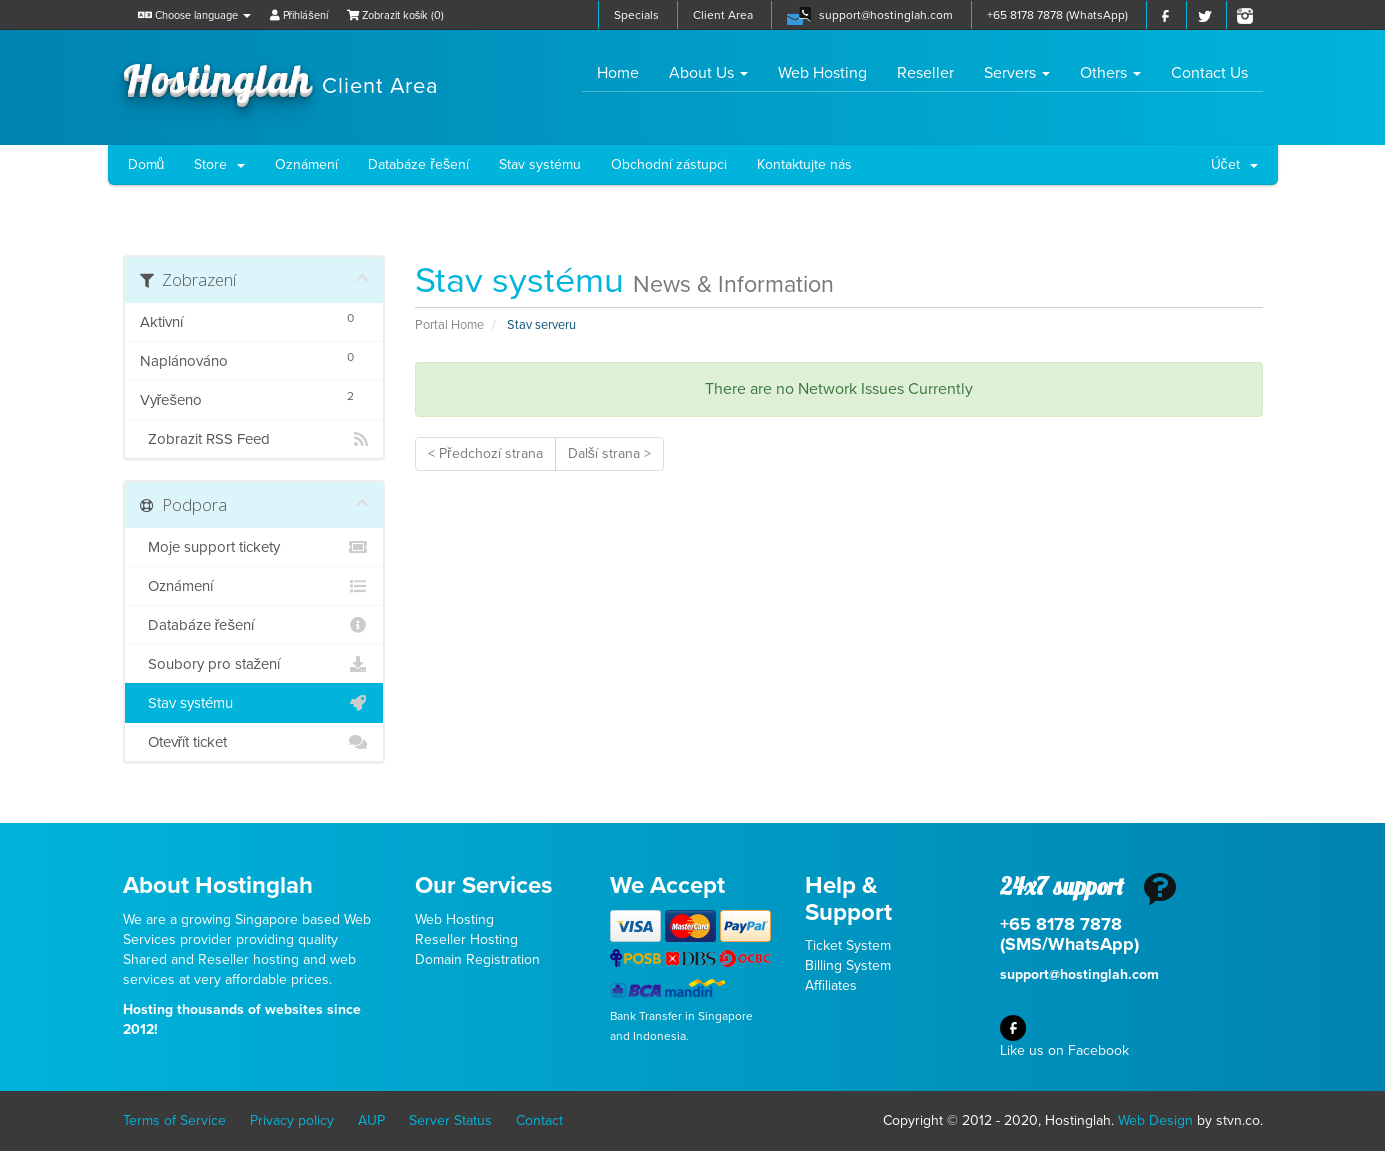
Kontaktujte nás (804, 164)
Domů (146, 164)
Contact (539, 1120)
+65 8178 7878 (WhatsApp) (1057, 15)
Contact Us (1209, 73)
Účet (1234, 164)
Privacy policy (292, 1120)
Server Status (450, 1120)
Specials (636, 15)
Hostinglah (281, 78)
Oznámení (306, 164)
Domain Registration (477, 959)
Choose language (194, 15)
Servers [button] (1017, 73)
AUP (371, 1120)
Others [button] (1110, 73)
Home (625, 72)
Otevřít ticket (254, 742)
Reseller (925, 73)
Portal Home (449, 325)
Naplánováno (254, 358)
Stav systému (540, 164)
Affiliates (831, 985)
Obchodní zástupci (669, 164)
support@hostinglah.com (886, 15)
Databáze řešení (418, 164)
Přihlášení (299, 15)
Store (219, 164)
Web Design (1155, 1120)
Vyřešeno (254, 397)
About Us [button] (708, 73)
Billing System (848, 965)
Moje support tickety (254, 547)
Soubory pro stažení (254, 664)
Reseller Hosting (466, 939)
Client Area (723, 15)
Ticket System (848, 945)
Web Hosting (822, 73)
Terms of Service (174, 1120)
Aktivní (254, 319)
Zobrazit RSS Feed (254, 439)
